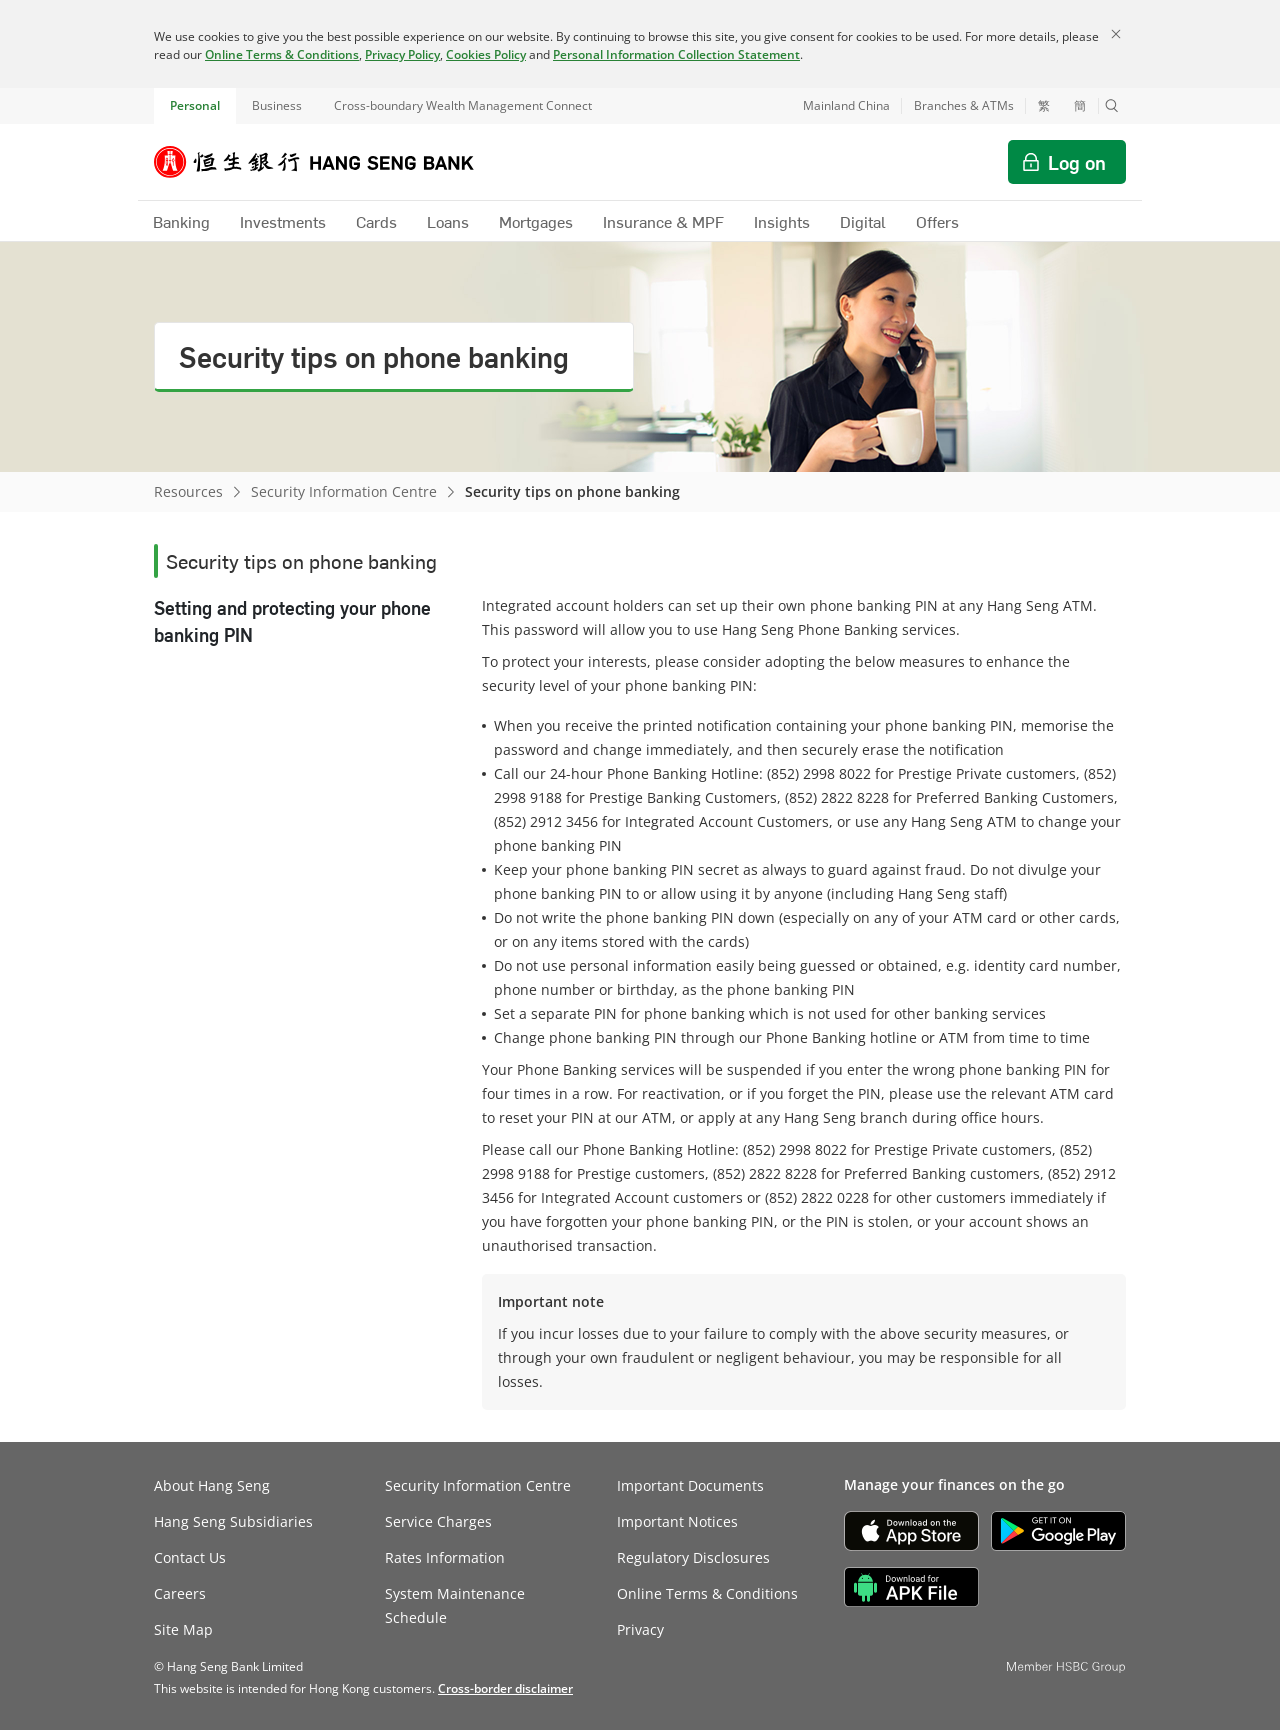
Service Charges (438, 1521)
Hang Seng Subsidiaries (233, 1521)
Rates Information (445, 1557)
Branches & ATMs (964, 105)
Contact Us (190, 1557)
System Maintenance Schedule (455, 1605)
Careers (180, 1593)
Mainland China (846, 105)
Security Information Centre (344, 491)
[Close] (1116, 34)
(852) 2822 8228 (837, 797)
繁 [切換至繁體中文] (1044, 106)
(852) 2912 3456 (546, 821)
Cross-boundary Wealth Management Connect (463, 105)
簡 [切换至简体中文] (1080, 106)
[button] (1112, 106)
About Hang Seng (212, 1485)
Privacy (640, 1629)
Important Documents (690, 1485)
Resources (188, 491)
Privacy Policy (402, 54)
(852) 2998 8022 (819, 773)
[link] (505, 1688)
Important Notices (677, 1521)
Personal (195, 105)
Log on (1077, 162)
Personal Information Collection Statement (676, 54)
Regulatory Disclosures (693, 1557)
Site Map (183, 1629)
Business (277, 105)
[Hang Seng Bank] (329, 162)
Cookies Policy (486, 54)
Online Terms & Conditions (282, 54)
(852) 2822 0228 (817, 1197)
